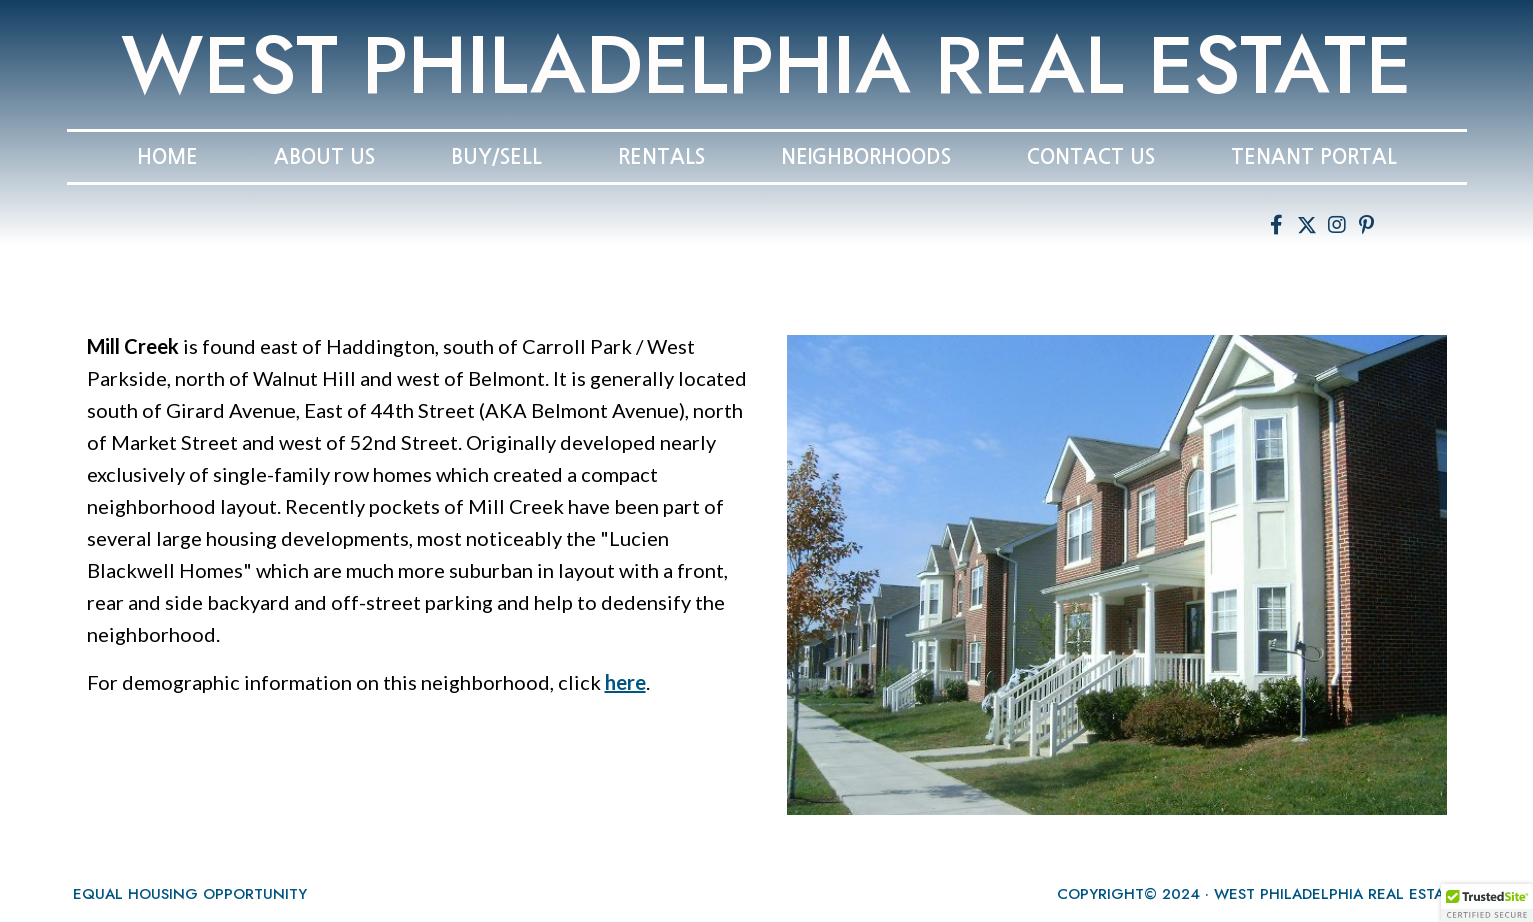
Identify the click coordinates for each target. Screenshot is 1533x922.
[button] (1277, 225)
